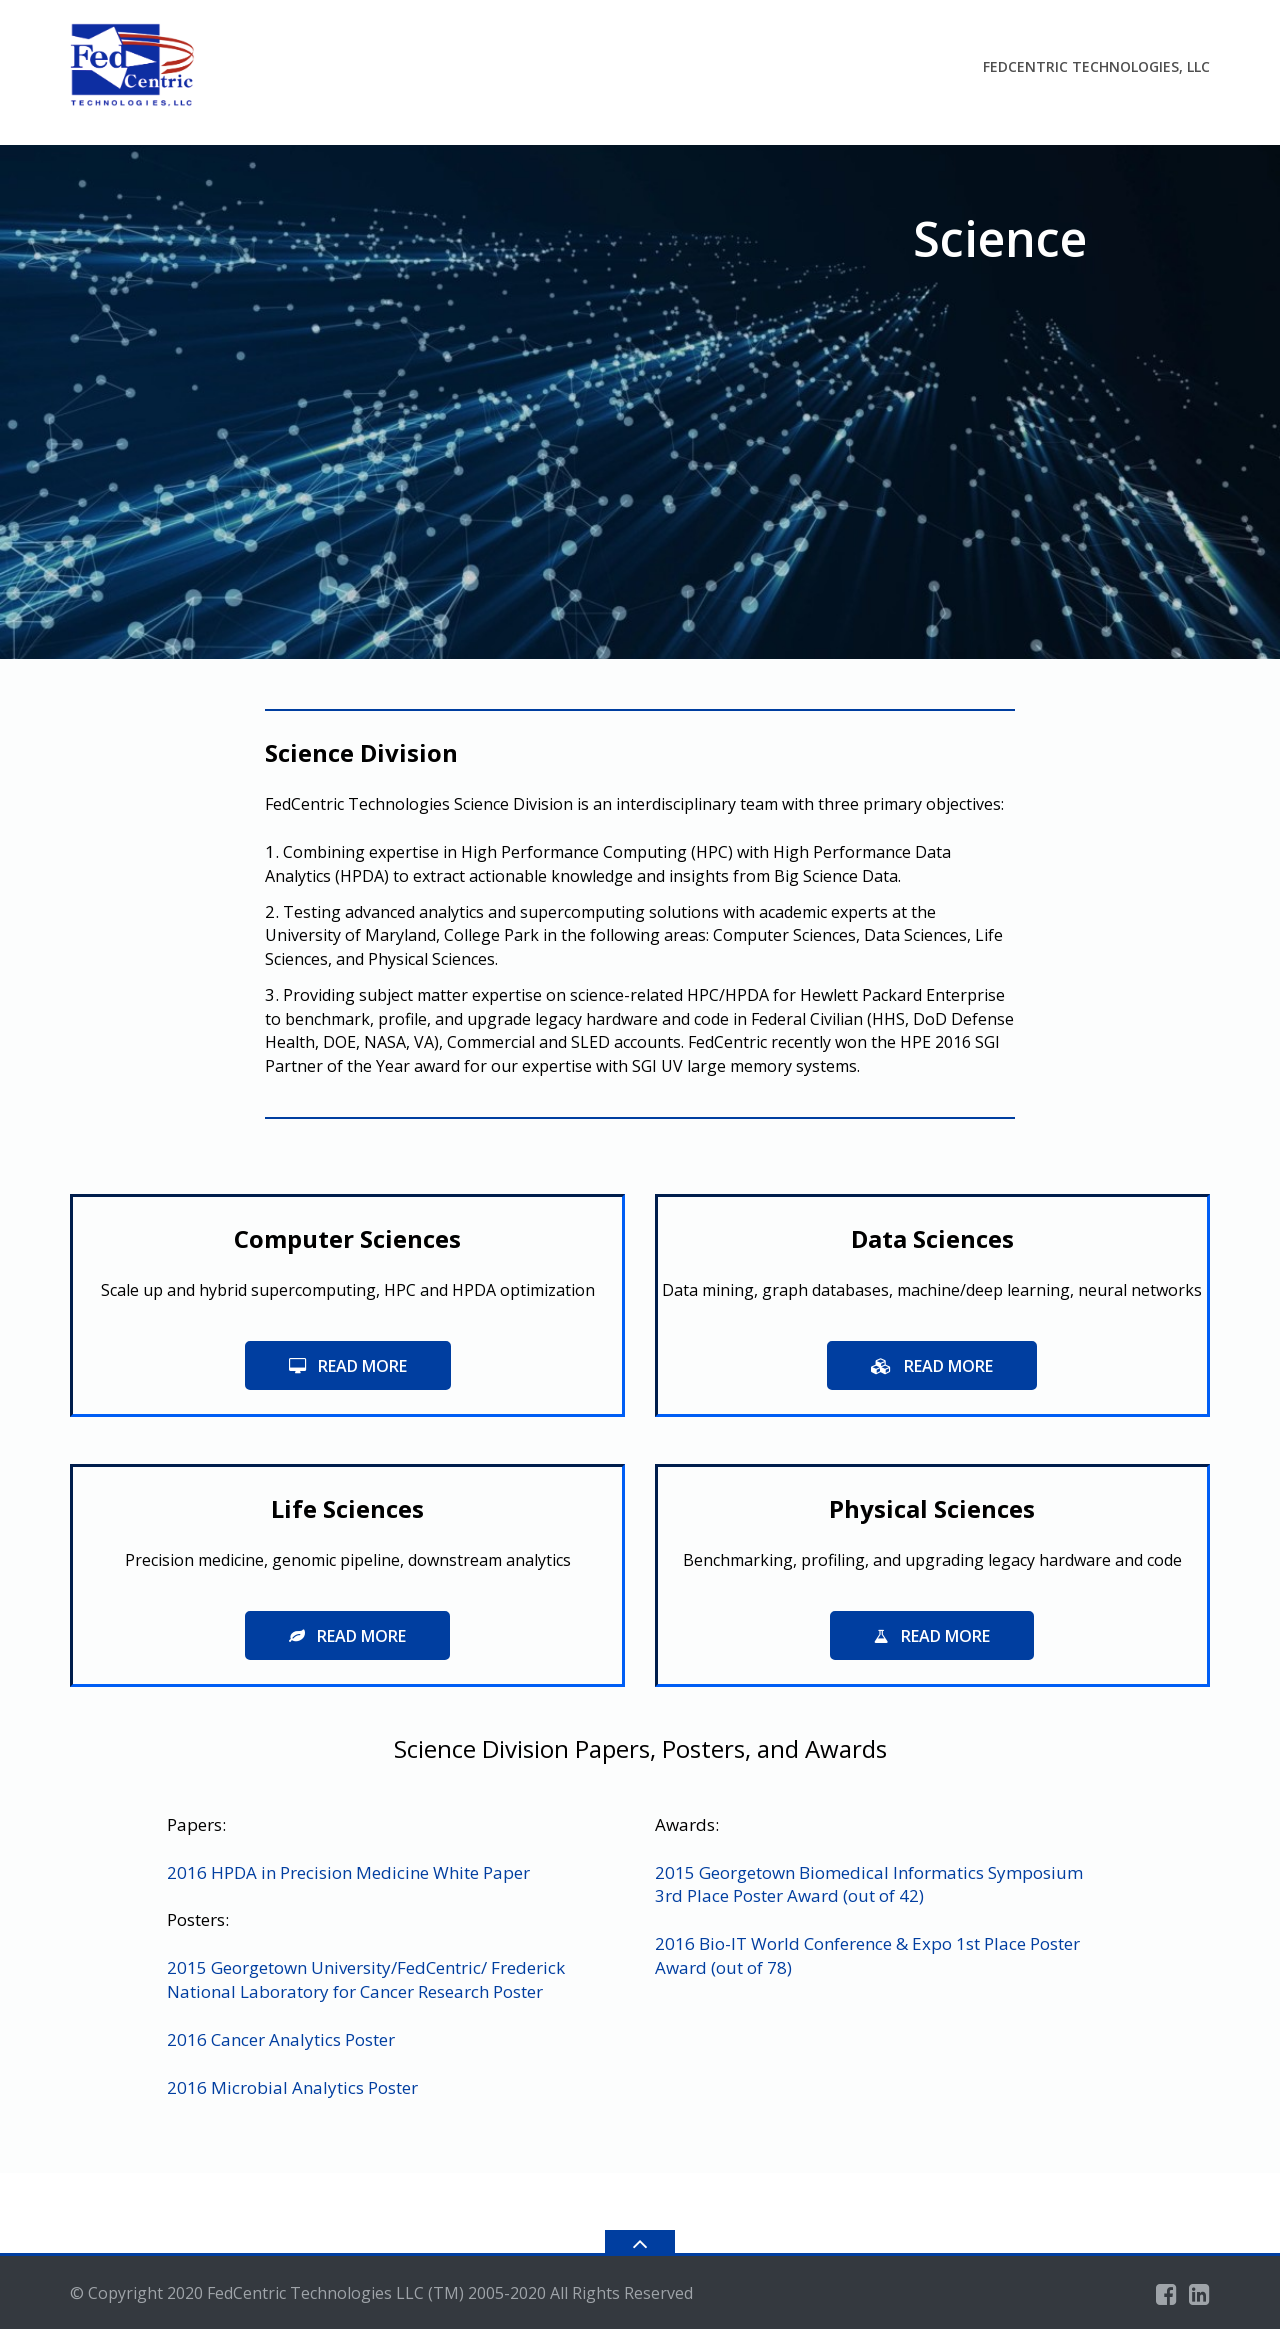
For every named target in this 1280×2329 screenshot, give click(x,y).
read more (932, 1366)
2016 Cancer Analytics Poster (281, 2039)
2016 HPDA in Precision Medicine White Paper (348, 1872)
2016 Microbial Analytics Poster (292, 2087)
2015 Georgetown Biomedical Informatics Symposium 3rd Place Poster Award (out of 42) (869, 1884)
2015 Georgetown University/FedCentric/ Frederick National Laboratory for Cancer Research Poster (366, 1979)
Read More (348, 1366)
